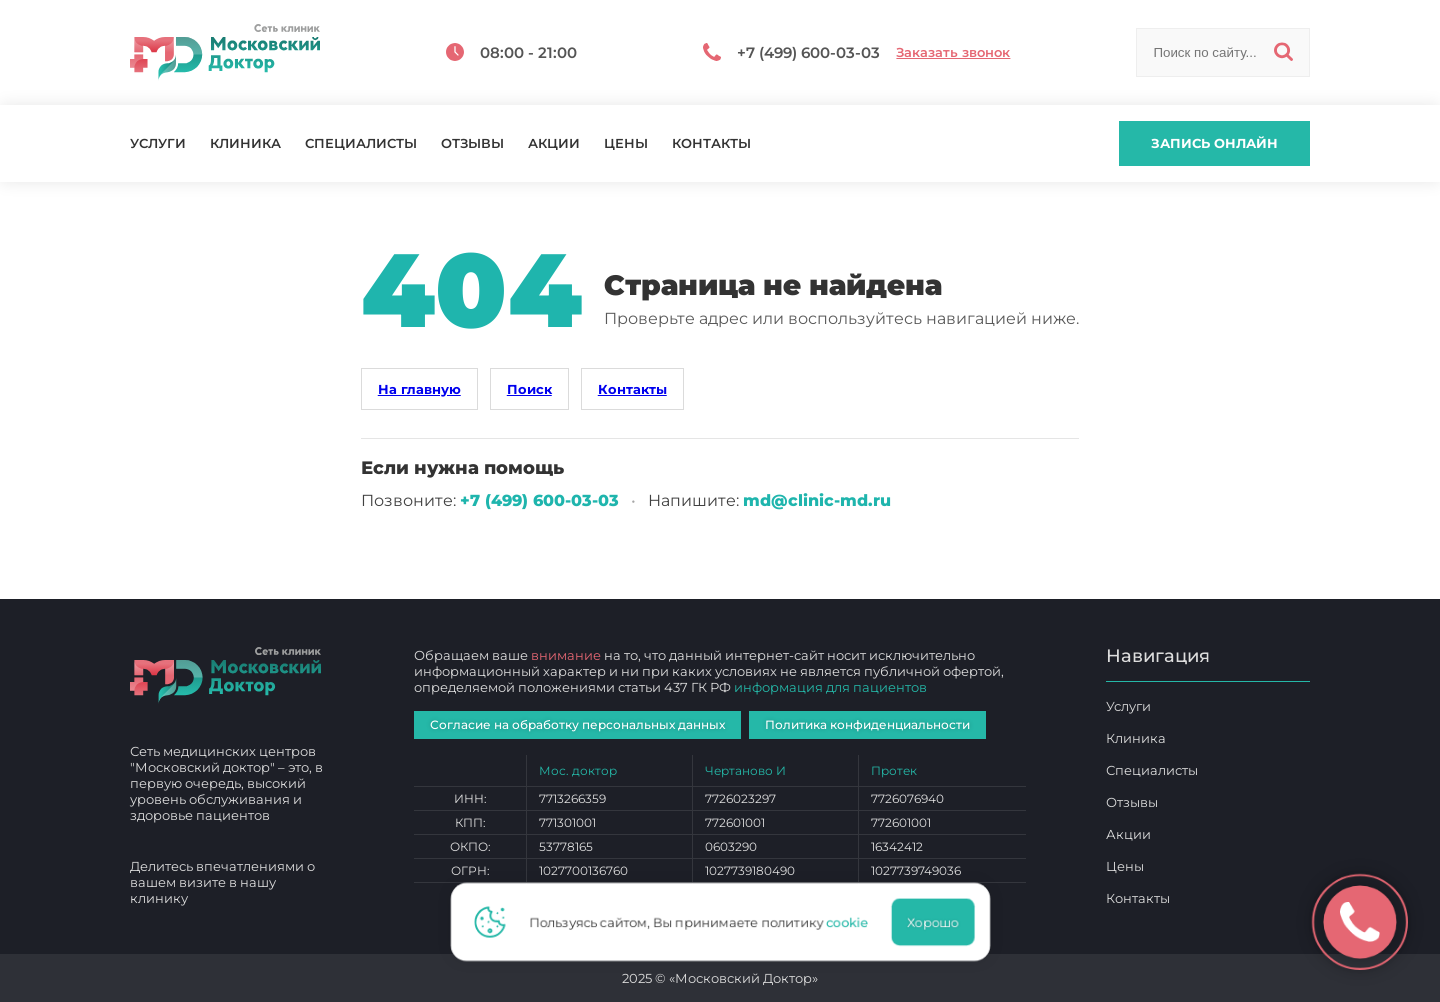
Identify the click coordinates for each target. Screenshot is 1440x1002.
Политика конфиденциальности (867, 724)
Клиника (245, 143)
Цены (626, 143)
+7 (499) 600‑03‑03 (539, 500)
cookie (853, 922)
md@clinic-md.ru (817, 500)
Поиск (529, 389)
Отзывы (472, 143)
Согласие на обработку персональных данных (577, 724)
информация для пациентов (830, 687)
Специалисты (361, 143)
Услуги (158, 143)
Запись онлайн (1214, 143)
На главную (419, 389)
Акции (554, 143)
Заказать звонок (953, 52)
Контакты (711, 143)
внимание (566, 655)
